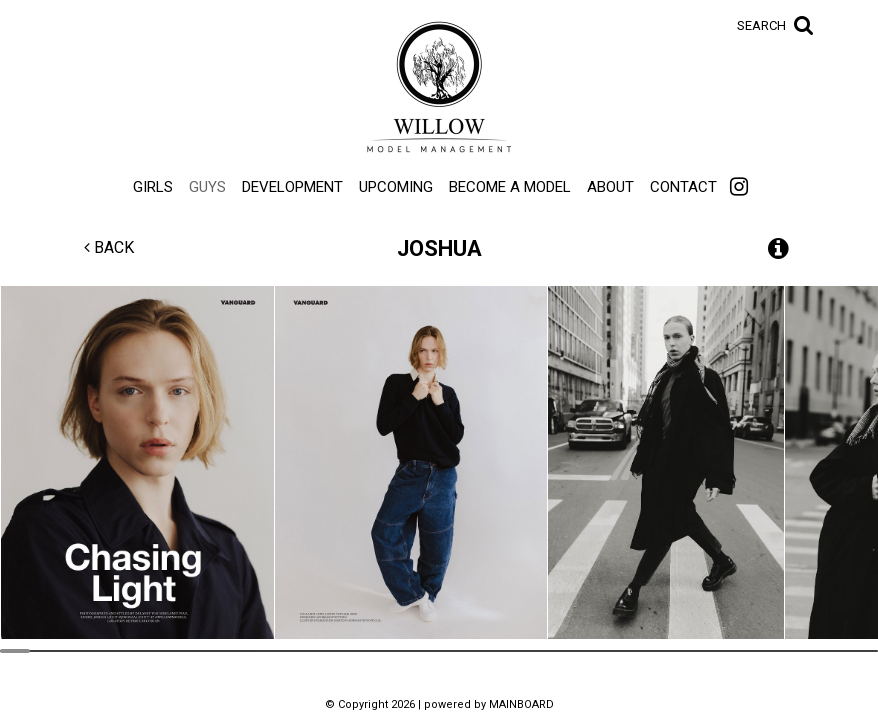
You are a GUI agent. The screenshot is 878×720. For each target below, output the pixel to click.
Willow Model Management (439, 87)
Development (292, 187)
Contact (683, 187)
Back (109, 247)
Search (761, 25)
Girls (153, 187)
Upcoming (396, 187)
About (610, 187)
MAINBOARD (521, 704)
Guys (207, 187)
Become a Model (510, 187)
